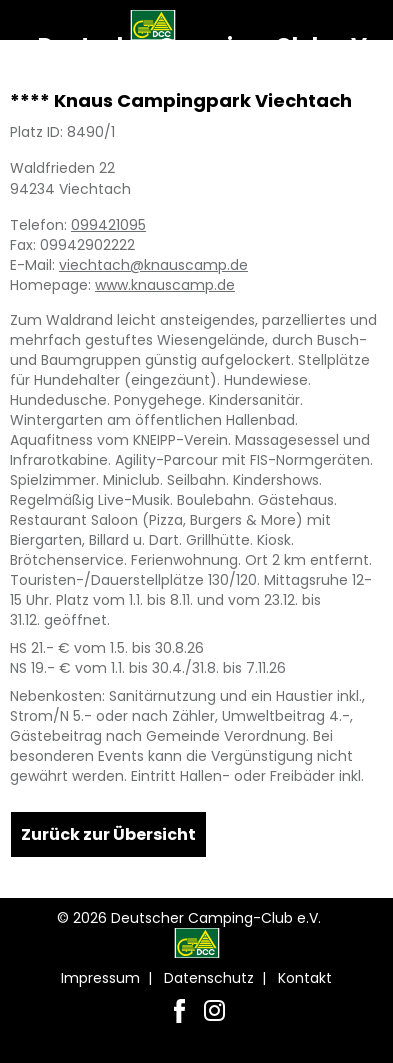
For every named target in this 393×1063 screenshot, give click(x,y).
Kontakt (305, 978)
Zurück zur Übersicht (108, 834)
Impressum (100, 978)
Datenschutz (209, 978)
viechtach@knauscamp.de (153, 265)
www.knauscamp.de (165, 285)
